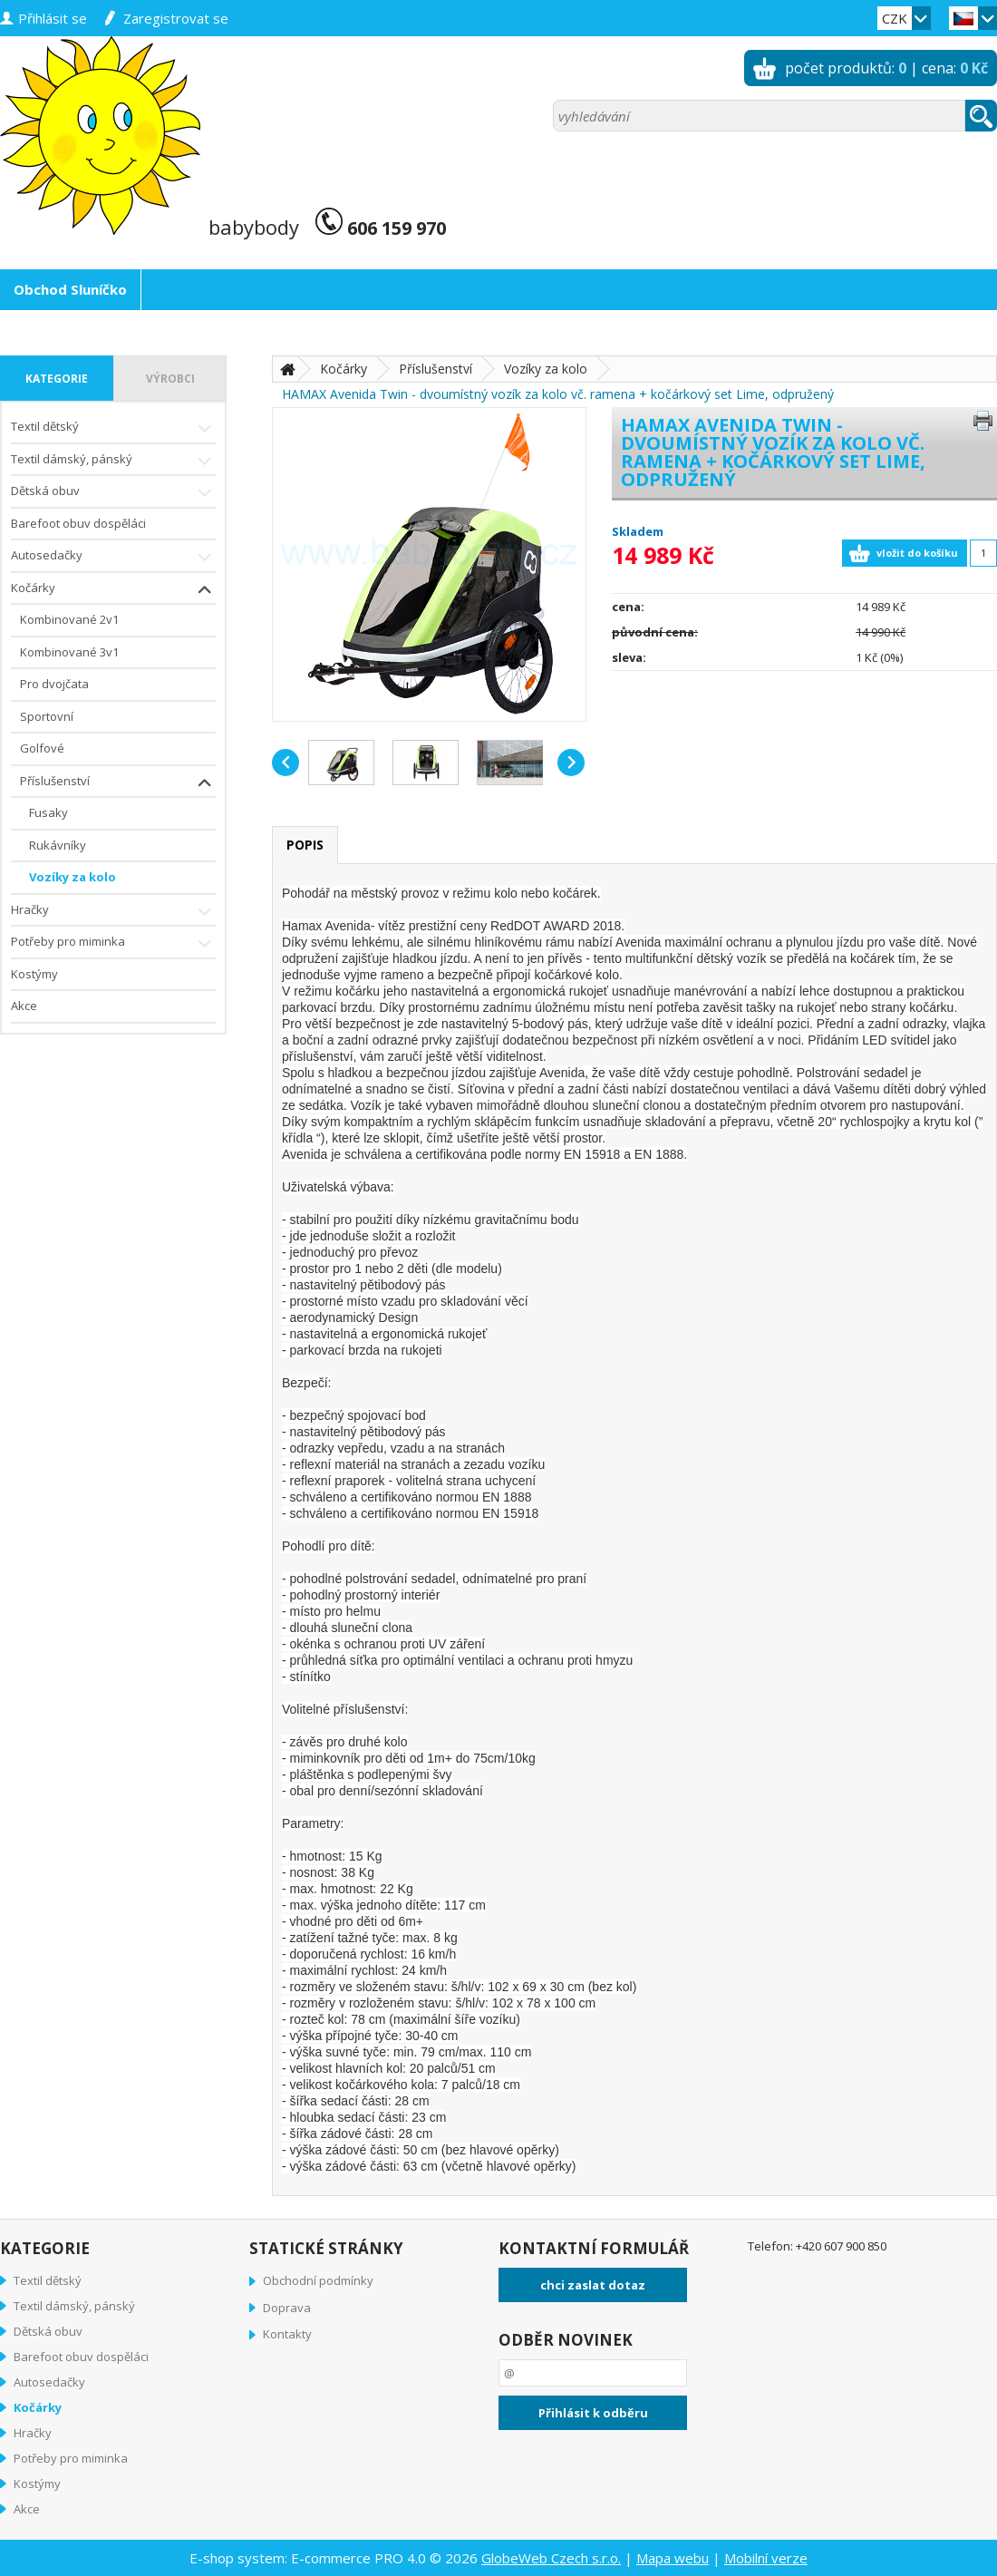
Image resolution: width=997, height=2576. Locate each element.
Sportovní (46, 716)
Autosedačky (113, 557)
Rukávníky (57, 845)
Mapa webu (672, 2558)
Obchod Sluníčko (70, 289)
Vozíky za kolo (72, 877)
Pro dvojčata (54, 684)
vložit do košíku (917, 552)
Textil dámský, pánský (113, 461)
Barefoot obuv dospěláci (78, 523)
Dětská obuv (113, 492)
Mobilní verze (766, 2558)
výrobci (170, 378)
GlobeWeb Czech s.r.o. (551, 2558)
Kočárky (113, 589)
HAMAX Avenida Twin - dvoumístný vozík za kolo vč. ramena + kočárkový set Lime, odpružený (558, 394)
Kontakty (287, 2334)
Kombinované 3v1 (69, 652)
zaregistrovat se (175, 18)
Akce (24, 1005)
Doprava (287, 2307)
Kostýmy (34, 974)
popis (305, 844)
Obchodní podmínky (318, 2280)
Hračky (113, 911)
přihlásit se (52, 18)
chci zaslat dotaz (592, 2285)
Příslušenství (118, 783)
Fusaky (48, 812)
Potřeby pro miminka (113, 943)
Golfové (42, 748)
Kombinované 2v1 (69, 619)
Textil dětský (113, 428)
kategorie (56, 378)
